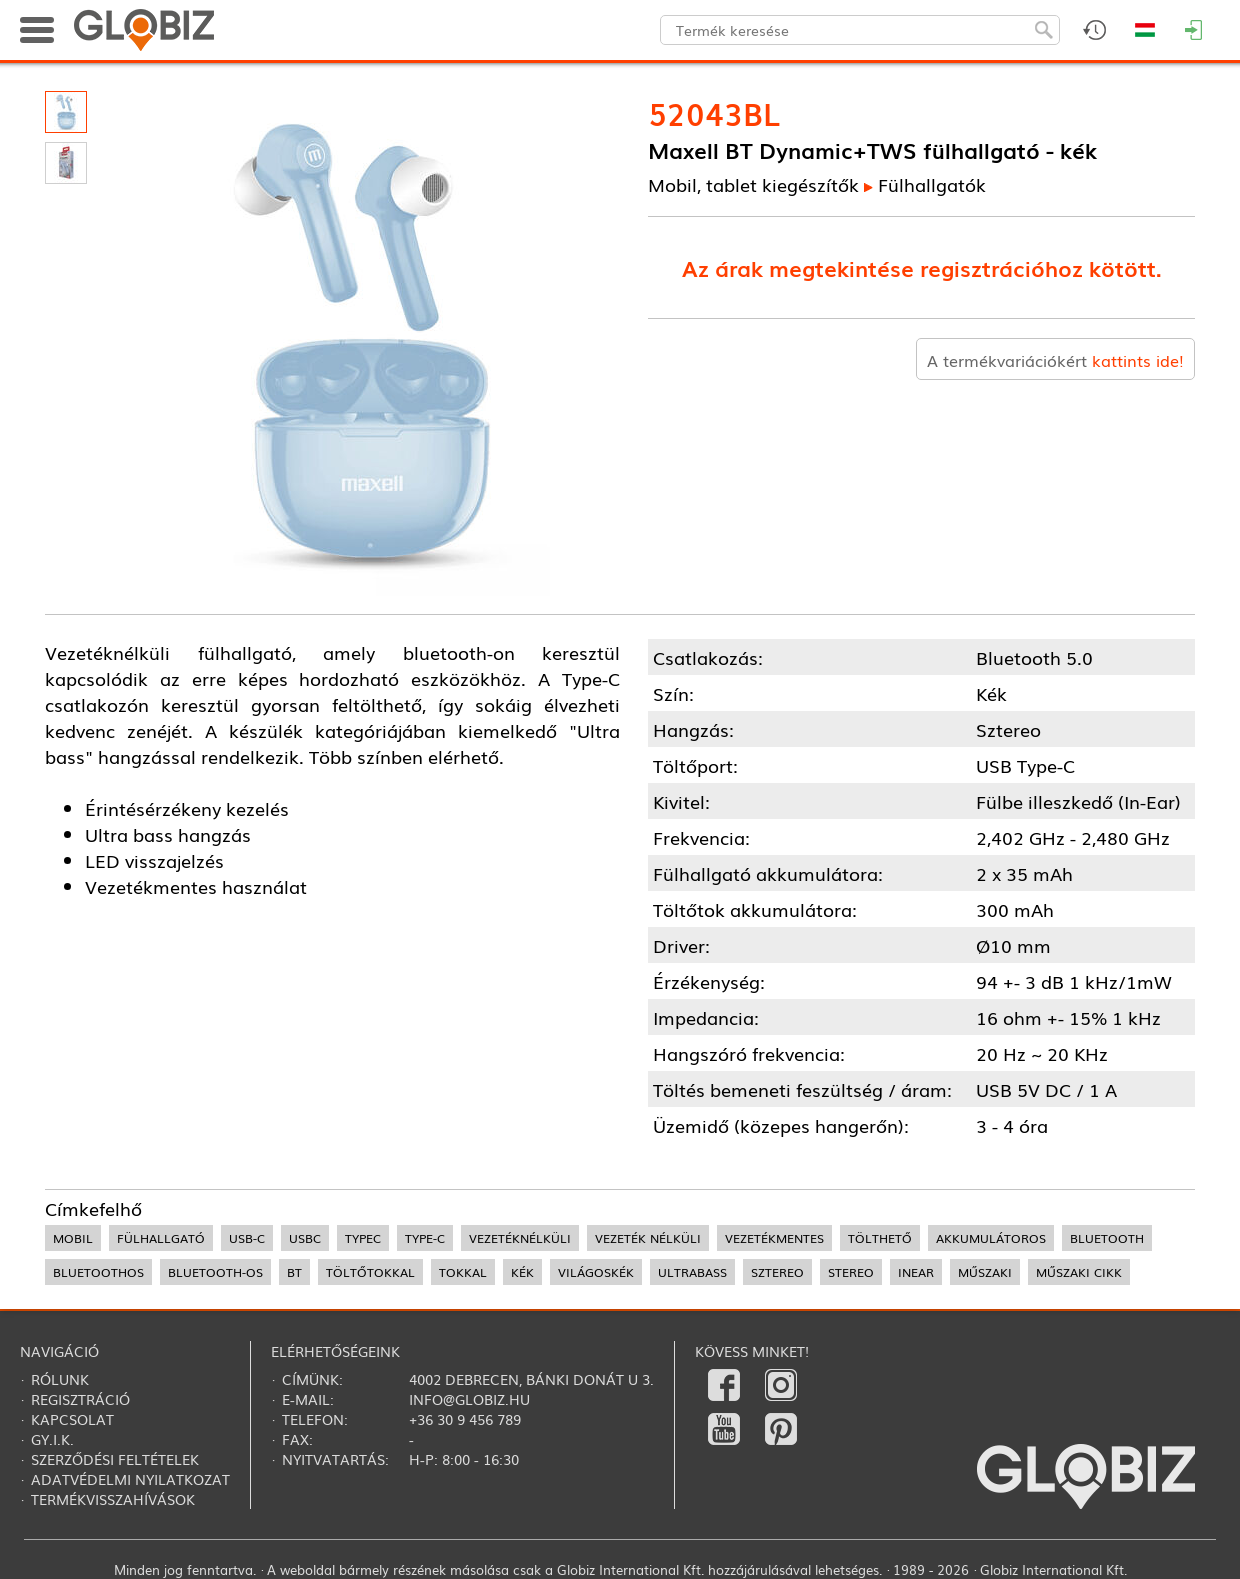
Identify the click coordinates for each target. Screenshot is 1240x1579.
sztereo (777, 1272)
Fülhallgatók (932, 184)
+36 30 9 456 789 (465, 1419)
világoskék (596, 1272)
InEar (916, 1272)
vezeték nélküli (648, 1238)
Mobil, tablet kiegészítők (753, 184)
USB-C (247, 1238)
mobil (73, 1238)
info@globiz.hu (469, 1399)
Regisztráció (80, 1399)
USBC (305, 1238)
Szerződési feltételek (115, 1459)
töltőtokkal (370, 1272)
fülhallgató (161, 1238)
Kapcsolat (72, 1419)
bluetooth (1107, 1238)
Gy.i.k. (52, 1439)
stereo (851, 1272)
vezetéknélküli (520, 1238)
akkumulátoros (991, 1238)
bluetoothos (98, 1272)
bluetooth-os (215, 1272)
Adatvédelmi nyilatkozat (130, 1479)
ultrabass (692, 1272)
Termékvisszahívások (113, 1499)
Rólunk (60, 1379)
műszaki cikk (1079, 1272)
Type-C (425, 1238)
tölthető (880, 1238)
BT (294, 1272)
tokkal (463, 1272)
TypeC (363, 1238)
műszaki (985, 1272)
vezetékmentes (774, 1238)
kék (522, 1272)
